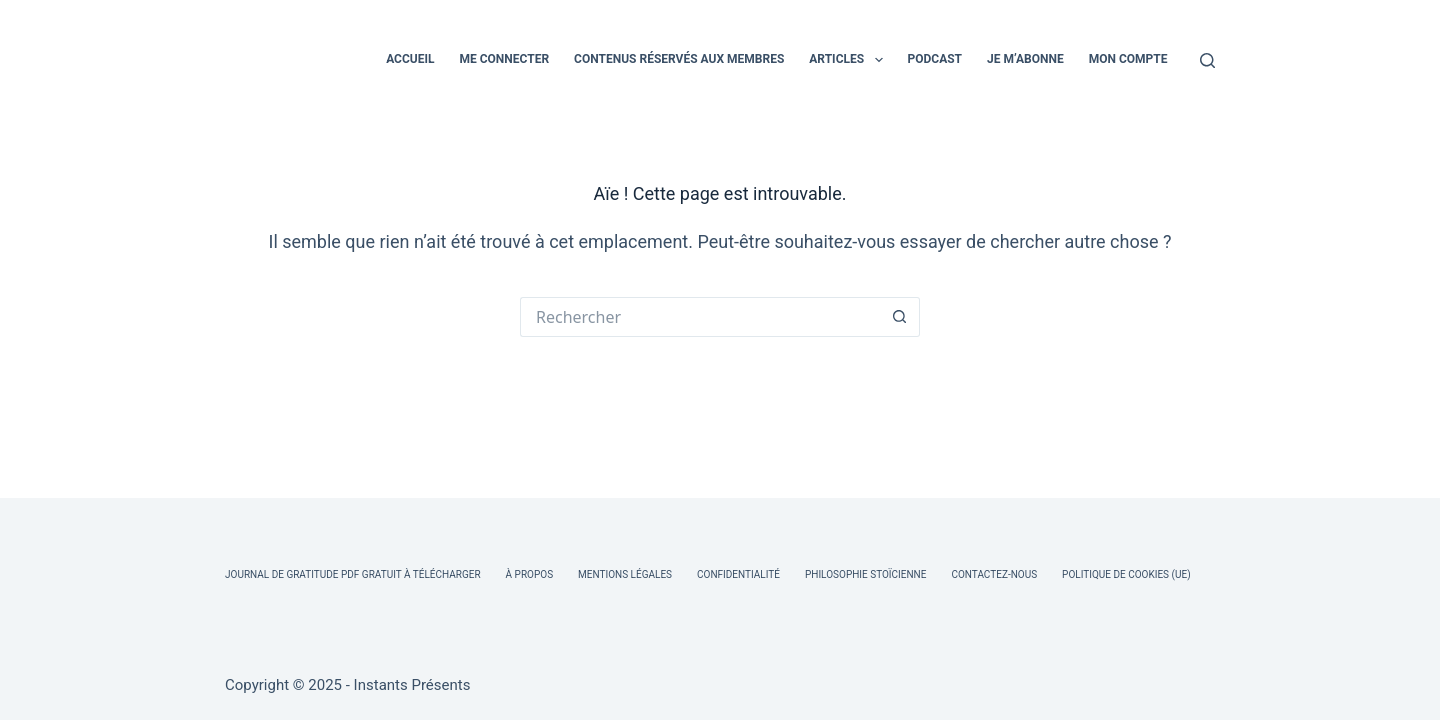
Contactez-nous (994, 574)
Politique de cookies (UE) (1126, 574)
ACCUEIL (410, 59)
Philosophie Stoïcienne (865, 574)
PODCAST (935, 59)
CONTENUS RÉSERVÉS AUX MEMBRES (679, 59)
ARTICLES (849, 60)
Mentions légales (625, 574)
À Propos (529, 574)
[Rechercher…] (700, 317)
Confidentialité (738, 574)
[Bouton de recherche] (900, 317)
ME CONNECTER (504, 59)
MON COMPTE (1128, 59)
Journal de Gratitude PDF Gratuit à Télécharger (353, 574)
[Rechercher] (1207, 60)
